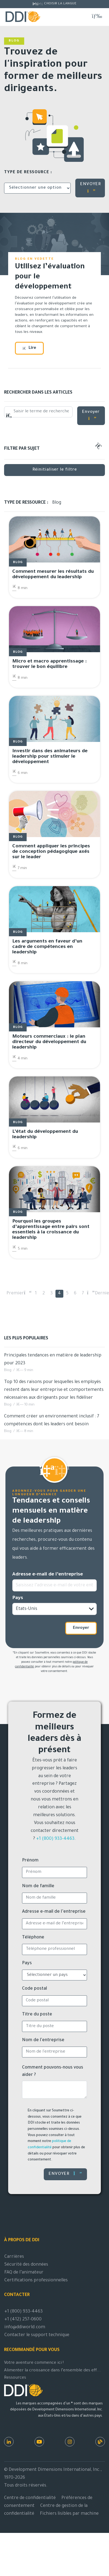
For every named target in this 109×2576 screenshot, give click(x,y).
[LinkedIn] (9, 2441)
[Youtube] (39, 2441)
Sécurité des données (26, 2264)
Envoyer (91, 415)
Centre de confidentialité (30, 2498)
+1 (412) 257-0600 (23, 2319)
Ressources (15, 2378)
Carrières (14, 2257)
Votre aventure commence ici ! (34, 2363)
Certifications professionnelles (36, 2280)
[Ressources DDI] (100, 2441)
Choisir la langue (60, 4)
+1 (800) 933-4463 (55, 1839)
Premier (15, 1293)
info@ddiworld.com (24, 2327)
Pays (17, 1598)
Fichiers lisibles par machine (69, 2513)
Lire (29, 348)
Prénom (30, 1860)
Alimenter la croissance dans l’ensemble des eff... (52, 2370)
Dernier (99, 1293)
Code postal (34, 1988)
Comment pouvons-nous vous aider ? (52, 2071)
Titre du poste (37, 2014)
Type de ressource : (28, 173)
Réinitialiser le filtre (54, 470)
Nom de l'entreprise (43, 2040)
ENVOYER (90, 187)
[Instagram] (69, 2441)
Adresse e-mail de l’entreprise (47, 1574)
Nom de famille (38, 1886)
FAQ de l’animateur (23, 2272)
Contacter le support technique (36, 2335)
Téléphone (33, 1937)
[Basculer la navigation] (96, 16)
